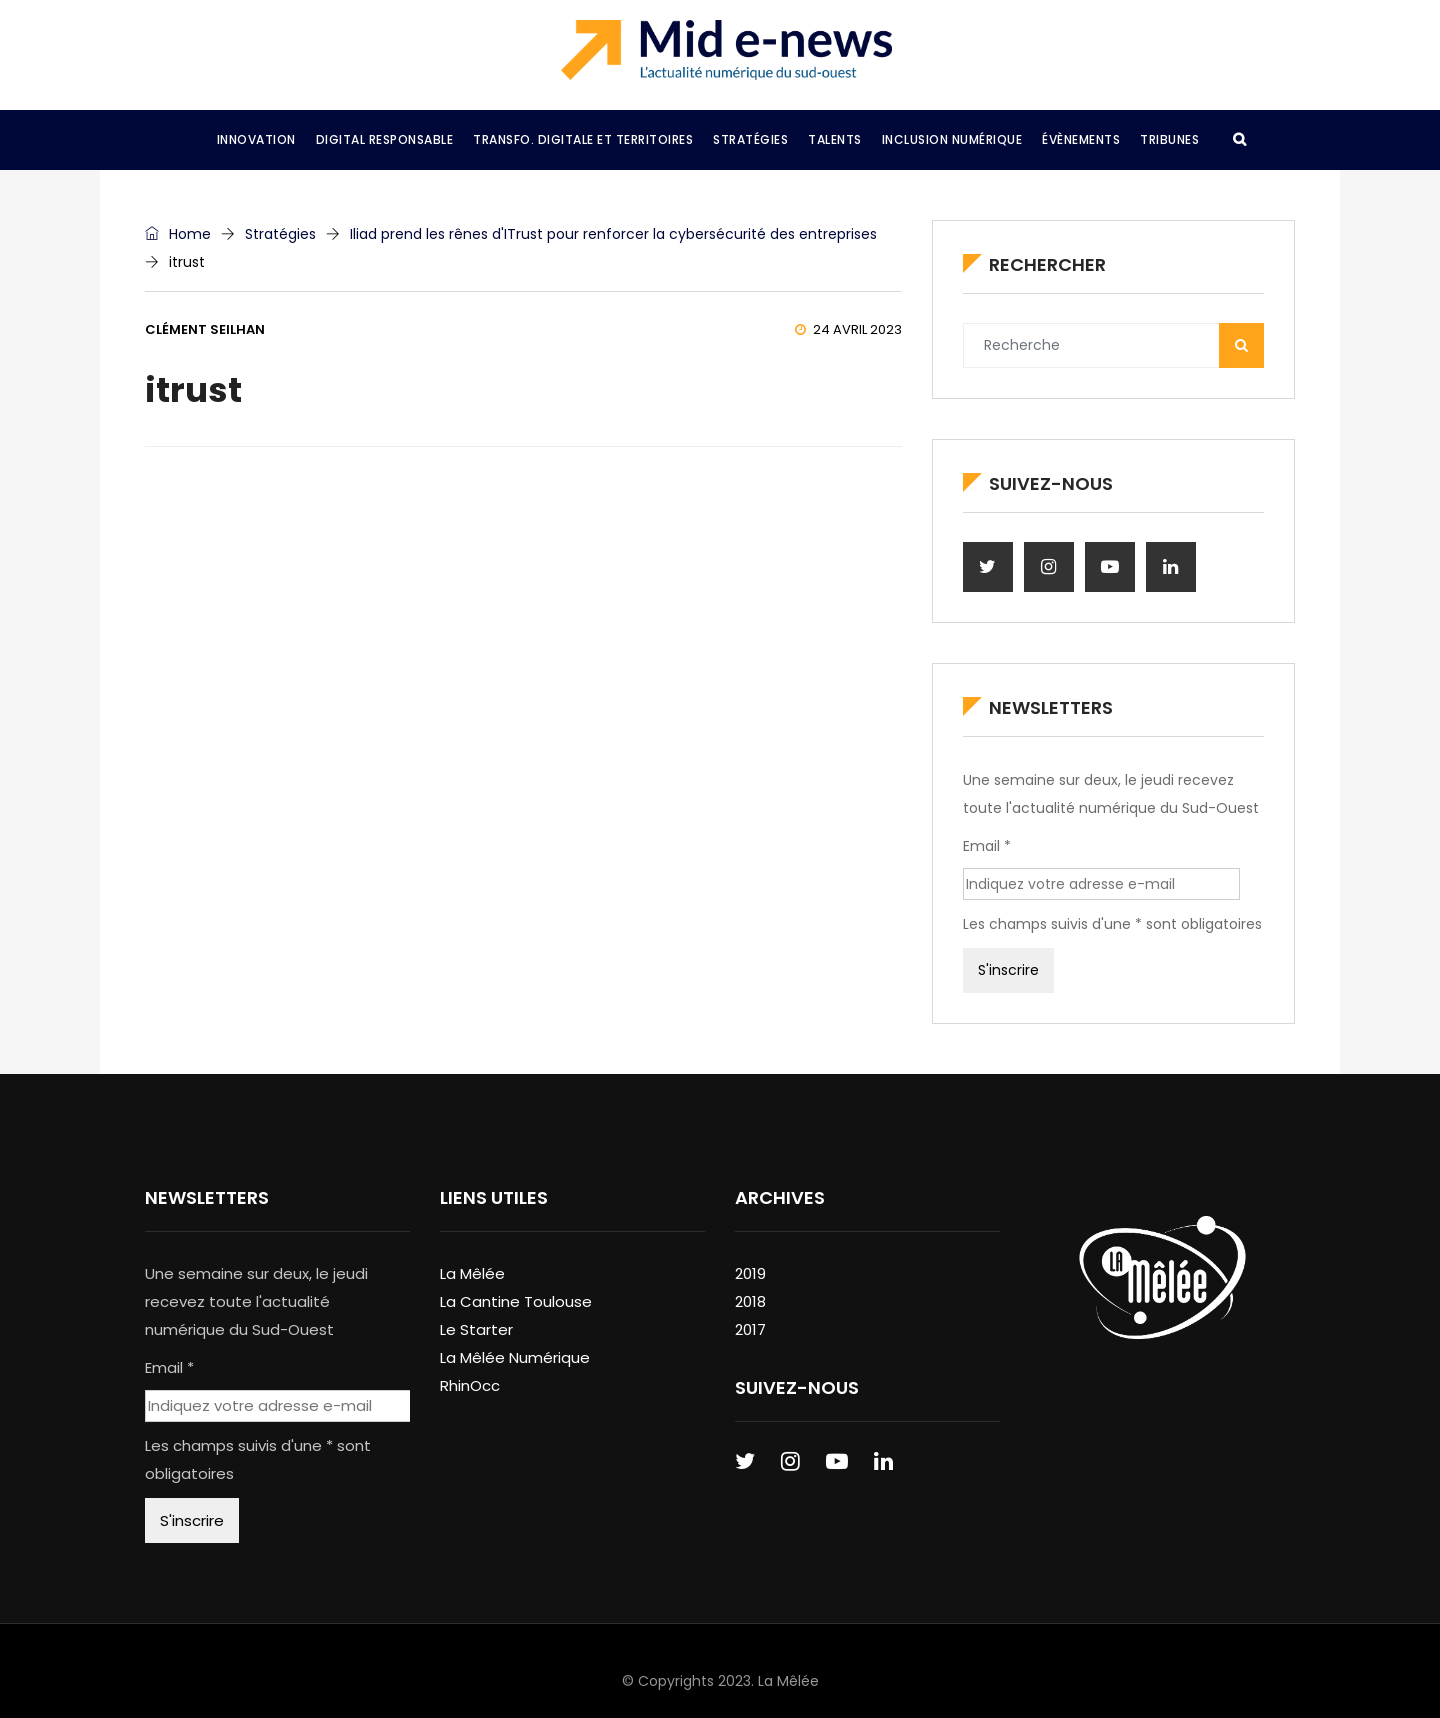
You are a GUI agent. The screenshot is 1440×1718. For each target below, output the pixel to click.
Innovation (256, 139)
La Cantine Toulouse (516, 1301)
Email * (987, 846)
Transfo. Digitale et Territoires (583, 139)
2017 (750, 1329)
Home (178, 234)
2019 (750, 1273)
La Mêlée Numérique (515, 1357)
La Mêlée (472, 1273)
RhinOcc (470, 1385)
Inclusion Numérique (952, 139)
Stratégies (750, 139)
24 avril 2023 (848, 329)
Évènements (1081, 139)
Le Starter (476, 1329)
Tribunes (1169, 139)
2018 (750, 1301)
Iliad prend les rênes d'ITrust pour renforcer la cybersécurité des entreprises (613, 234)
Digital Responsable (385, 139)
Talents (835, 139)
